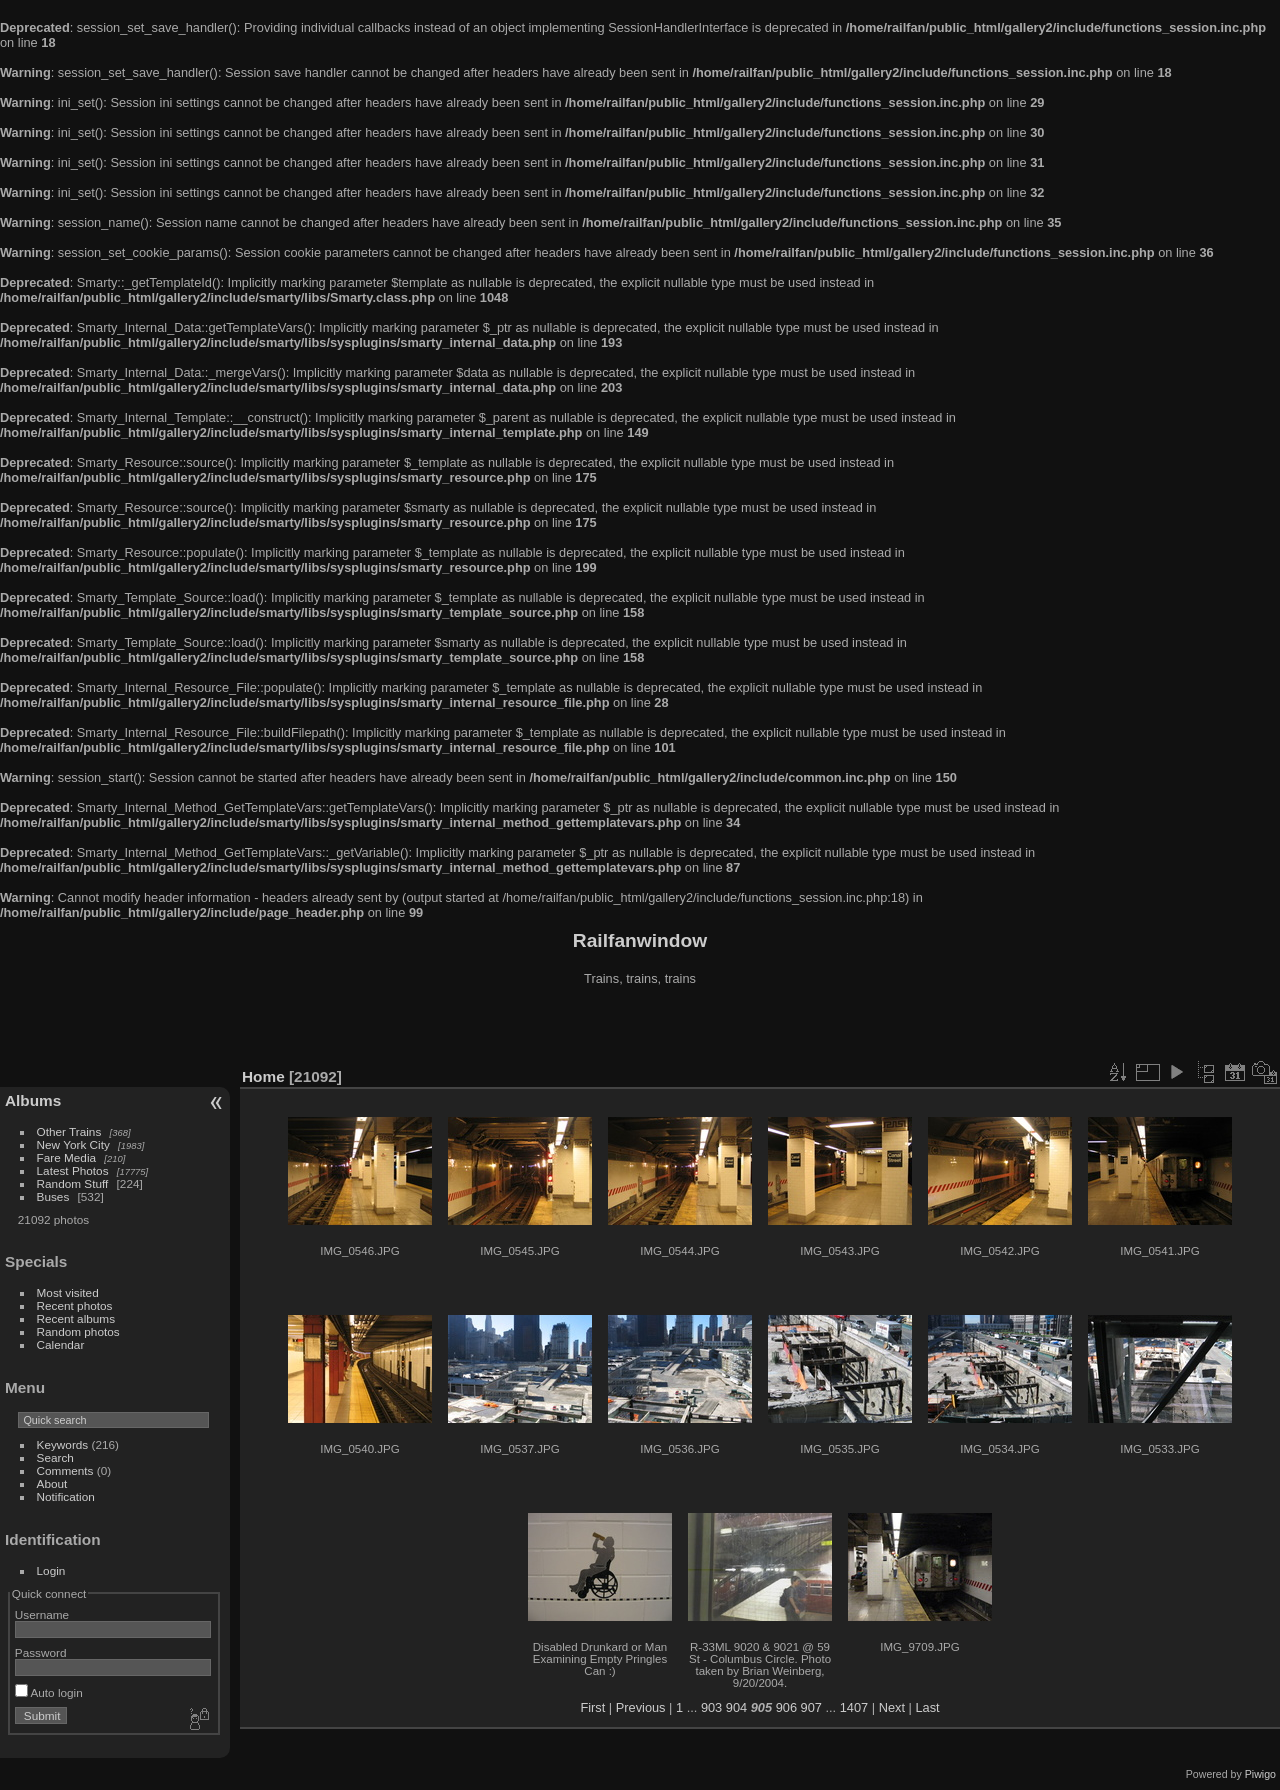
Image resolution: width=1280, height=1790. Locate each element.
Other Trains (69, 1131)
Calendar (61, 1344)
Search (55, 1457)
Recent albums (76, 1318)
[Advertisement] (640, 1029)
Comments (65, 1470)
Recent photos (75, 1305)
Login (51, 1570)
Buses (53, 1196)
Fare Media (67, 1157)
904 (736, 1707)
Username (42, 1614)
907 (811, 1707)
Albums (33, 1100)
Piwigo (1260, 1774)
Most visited (68, 1292)
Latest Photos (73, 1170)
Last (927, 1707)
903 (711, 1707)
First (592, 1707)
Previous (641, 1707)
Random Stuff (73, 1183)
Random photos (78, 1331)
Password (41, 1652)
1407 (854, 1707)
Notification (66, 1496)
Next (892, 1707)
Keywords (63, 1444)
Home (263, 1076)
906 (786, 1707)
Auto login (49, 1692)
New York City (73, 1144)
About (52, 1483)
